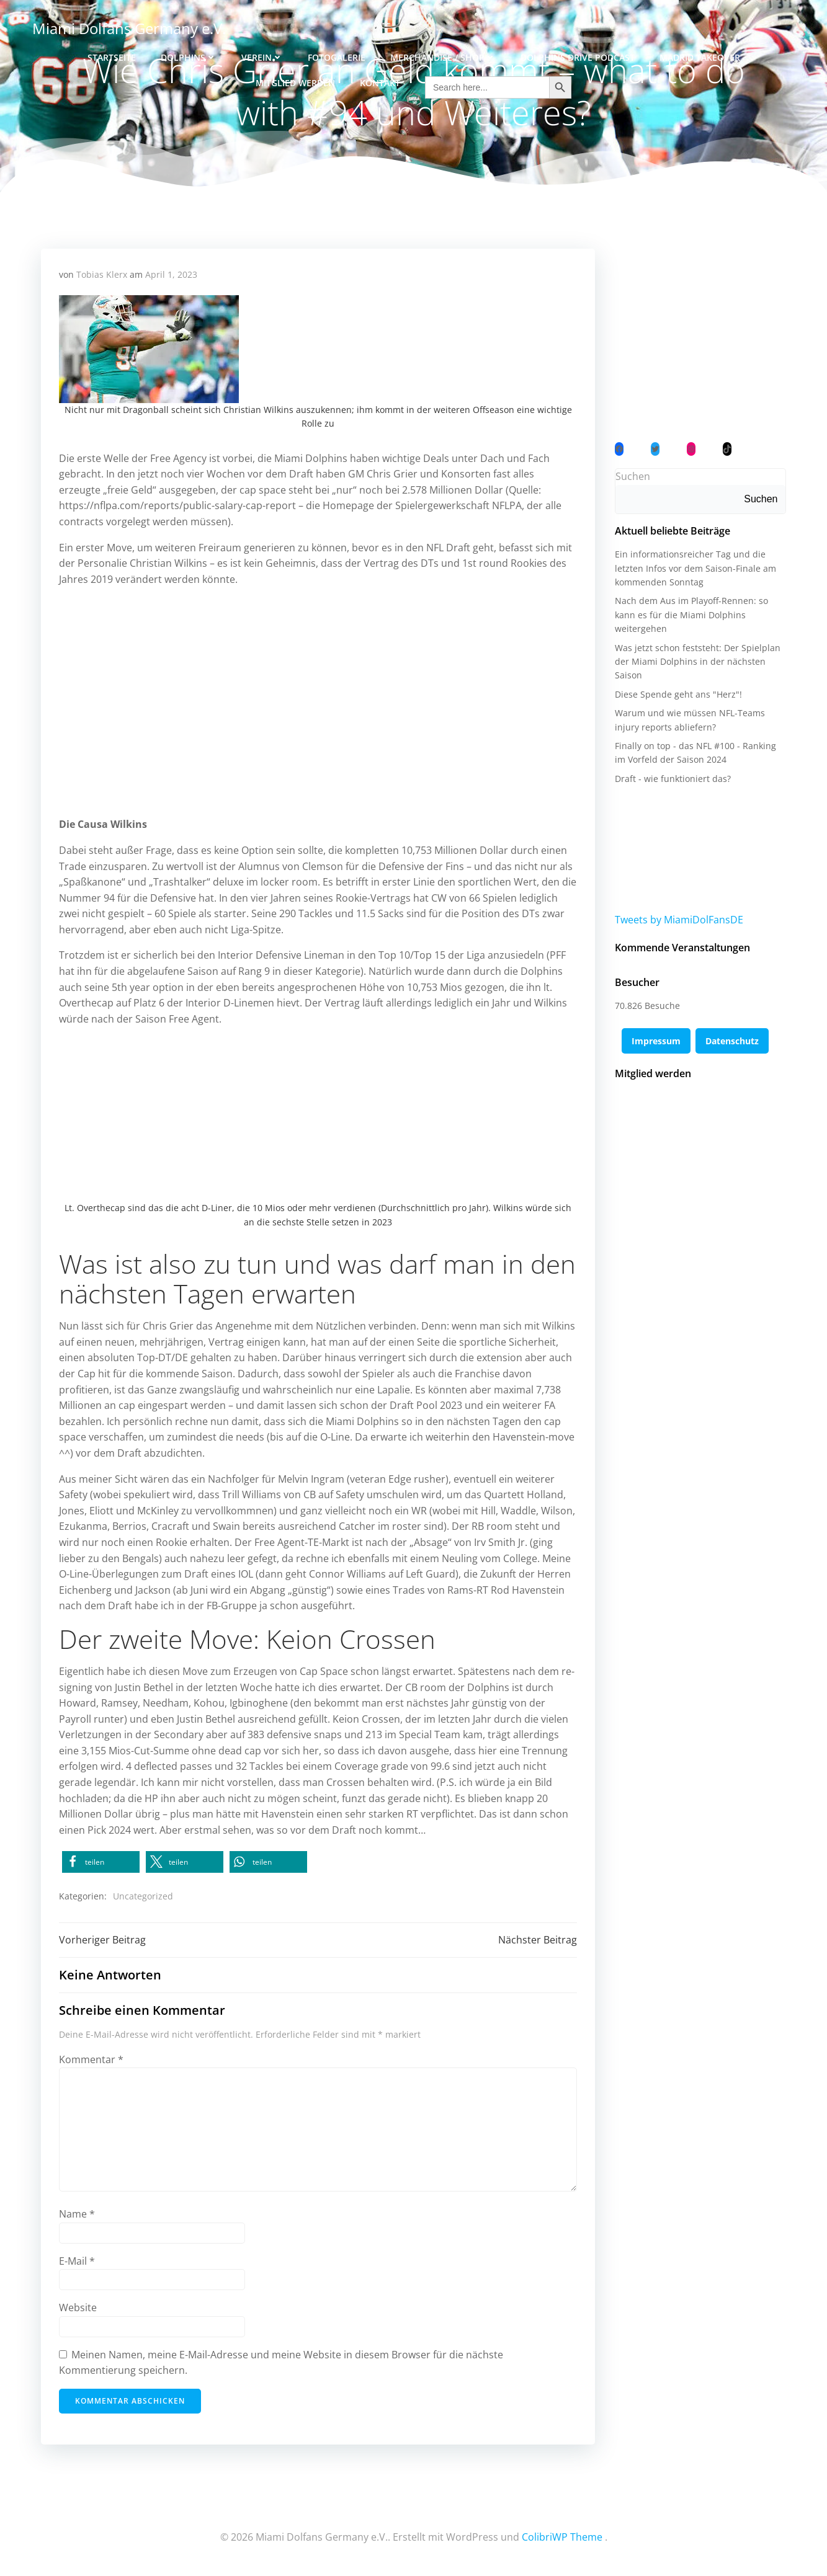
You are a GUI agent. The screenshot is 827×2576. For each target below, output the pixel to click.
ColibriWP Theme (562, 2539)
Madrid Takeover (699, 56)
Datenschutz (732, 1043)
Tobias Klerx (102, 276)
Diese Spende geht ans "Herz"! (677, 695)
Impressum (656, 1043)
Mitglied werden (295, 81)
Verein (262, 56)
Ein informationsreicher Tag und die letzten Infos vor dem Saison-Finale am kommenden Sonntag (695, 570)
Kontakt (380, 81)
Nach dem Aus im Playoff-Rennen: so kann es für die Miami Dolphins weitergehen (690, 616)
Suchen (632, 478)
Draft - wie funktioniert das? (672, 780)
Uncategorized (144, 1897)
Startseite (111, 56)
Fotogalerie (336, 56)
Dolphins (189, 56)
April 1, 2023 (172, 276)
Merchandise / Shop (443, 56)
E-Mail (78, 2263)
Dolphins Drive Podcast (578, 56)
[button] (101, 1863)
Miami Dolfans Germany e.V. (128, 27)
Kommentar (92, 2061)
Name (78, 2216)
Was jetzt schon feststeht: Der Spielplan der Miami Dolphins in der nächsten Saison (697, 663)
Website (78, 2309)
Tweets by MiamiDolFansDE (678, 921)
